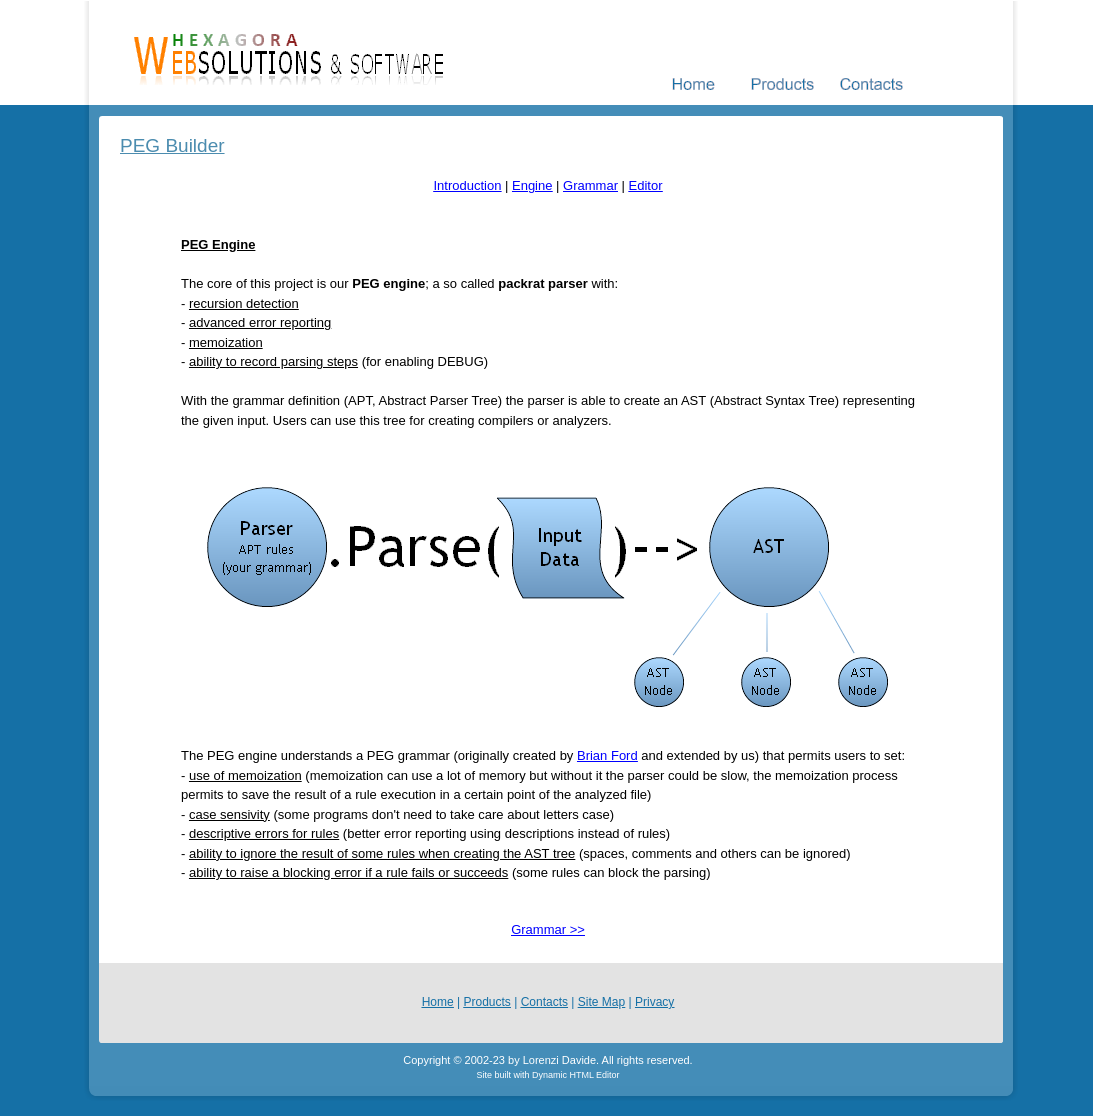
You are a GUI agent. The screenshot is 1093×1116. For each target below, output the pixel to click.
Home (438, 1002)
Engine (532, 185)
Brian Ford (607, 755)
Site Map (601, 1002)
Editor (646, 185)
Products (487, 1002)
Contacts (544, 1002)
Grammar (590, 185)
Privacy (654, 1002)
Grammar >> (548, 929)
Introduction (467, 185)
